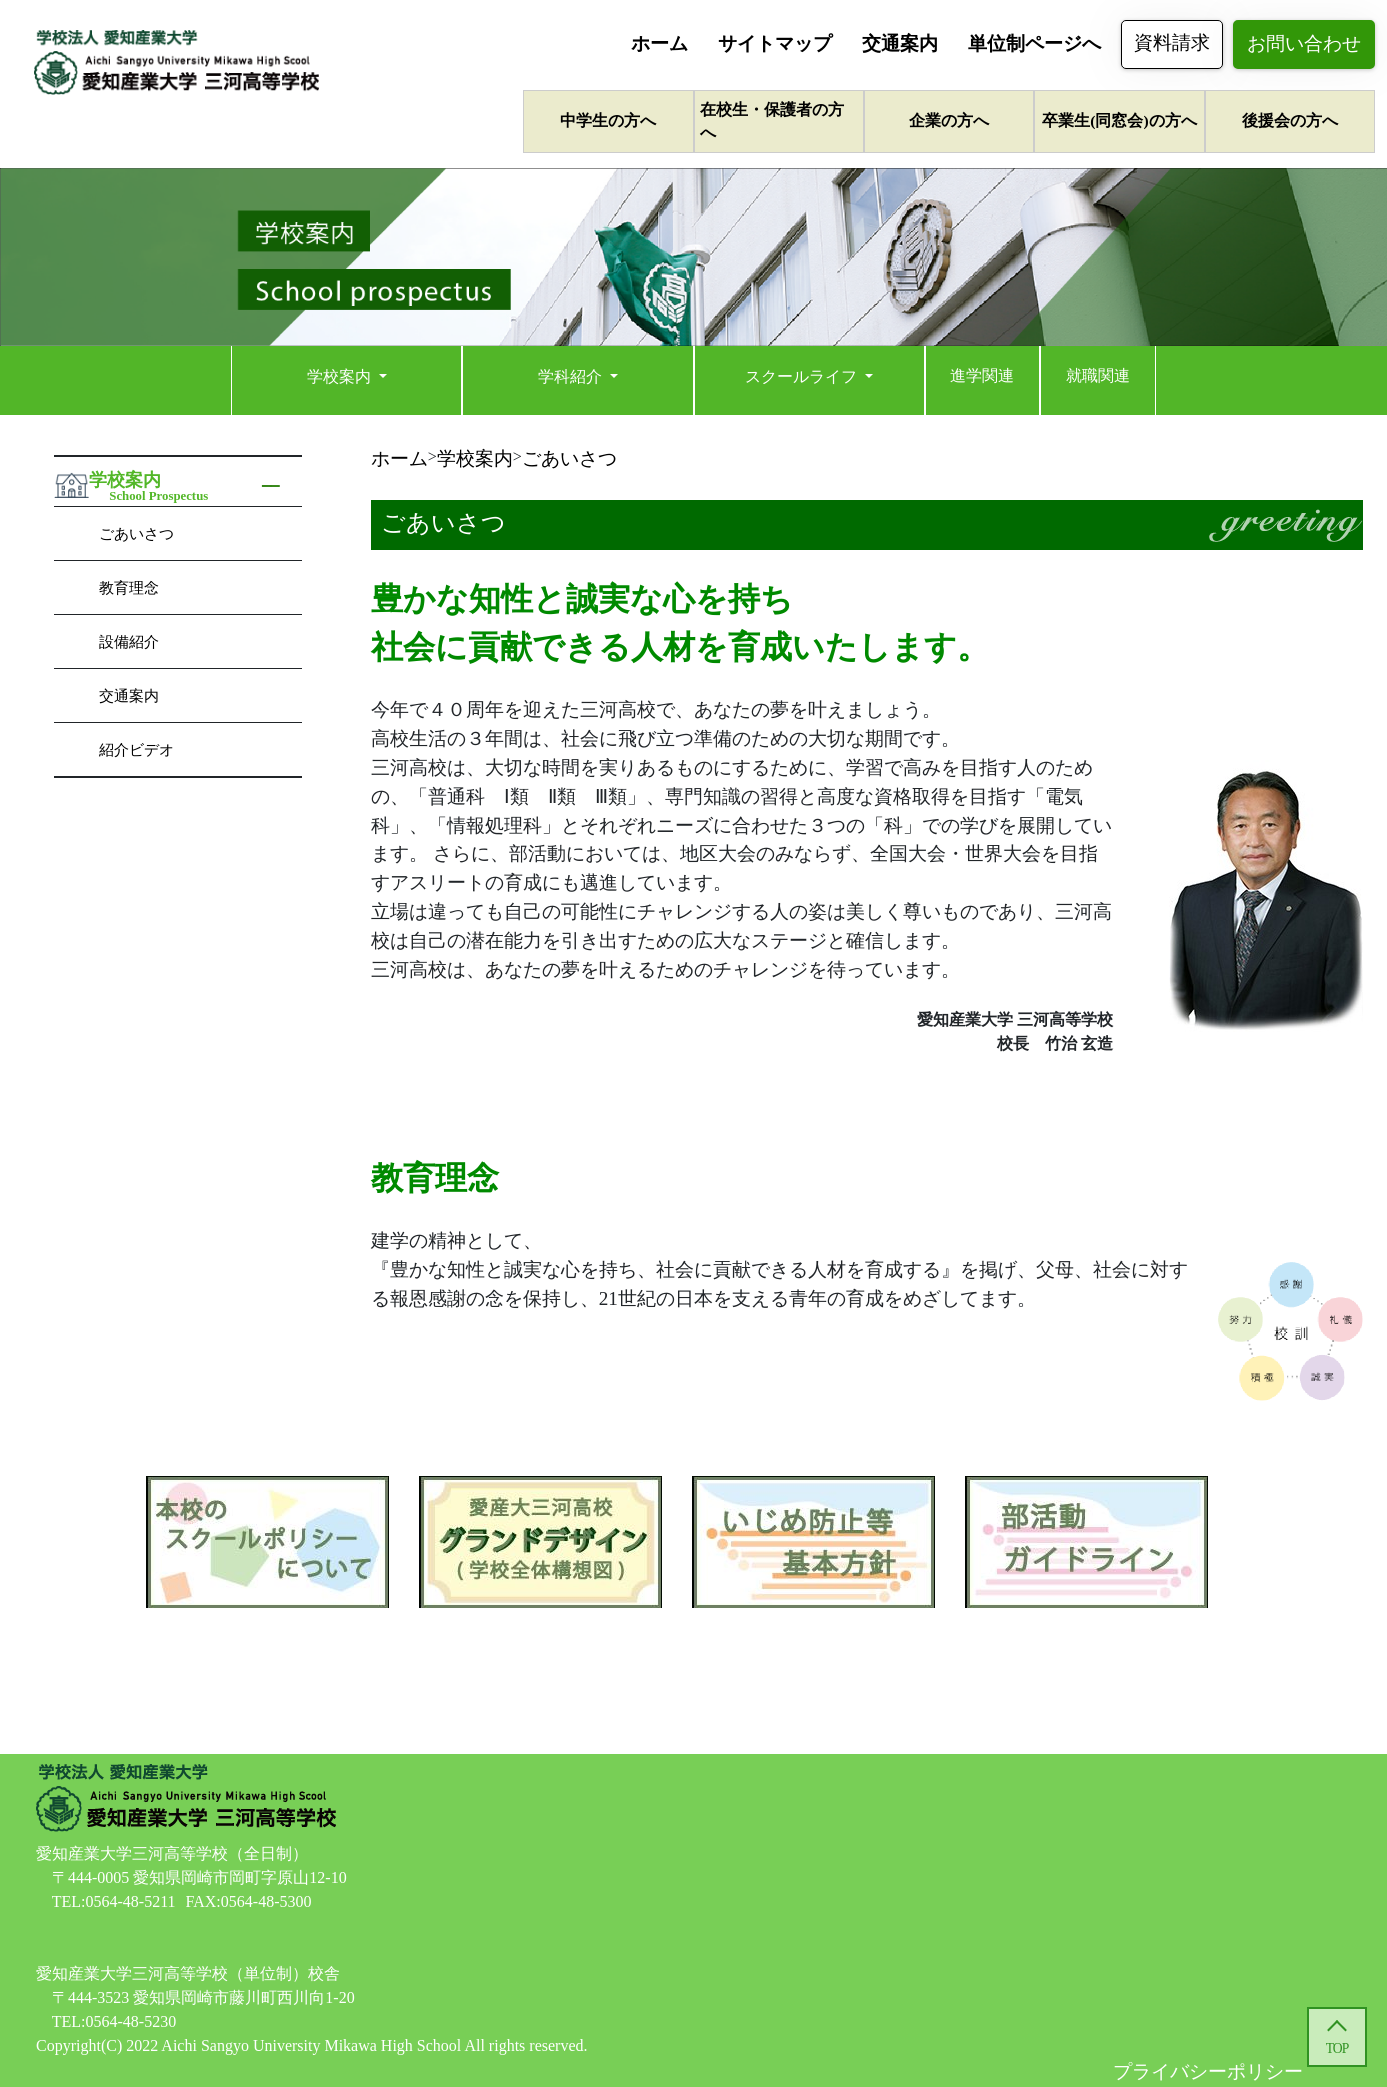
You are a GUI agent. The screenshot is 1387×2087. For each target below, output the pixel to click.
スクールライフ (803, 376)
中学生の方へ (608, 120)
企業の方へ (949, 120)
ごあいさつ (136, 533)
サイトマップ (775, 43)
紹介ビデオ (136, 749)
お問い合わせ (1304, 43)
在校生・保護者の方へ (772, 121)
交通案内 (900, 43)
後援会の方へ (1290, 120)
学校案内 (341, 376)
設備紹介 (129, 641)
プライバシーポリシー (1208, 2071)
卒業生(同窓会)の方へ (1119, 120)
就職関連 (1098, 375)
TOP (1337, 2048)
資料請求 (1172, 42)
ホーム (659, 43)
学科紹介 (572, 376)
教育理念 (129, 587)
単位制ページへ (1034, 43)
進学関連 (982, 375)
